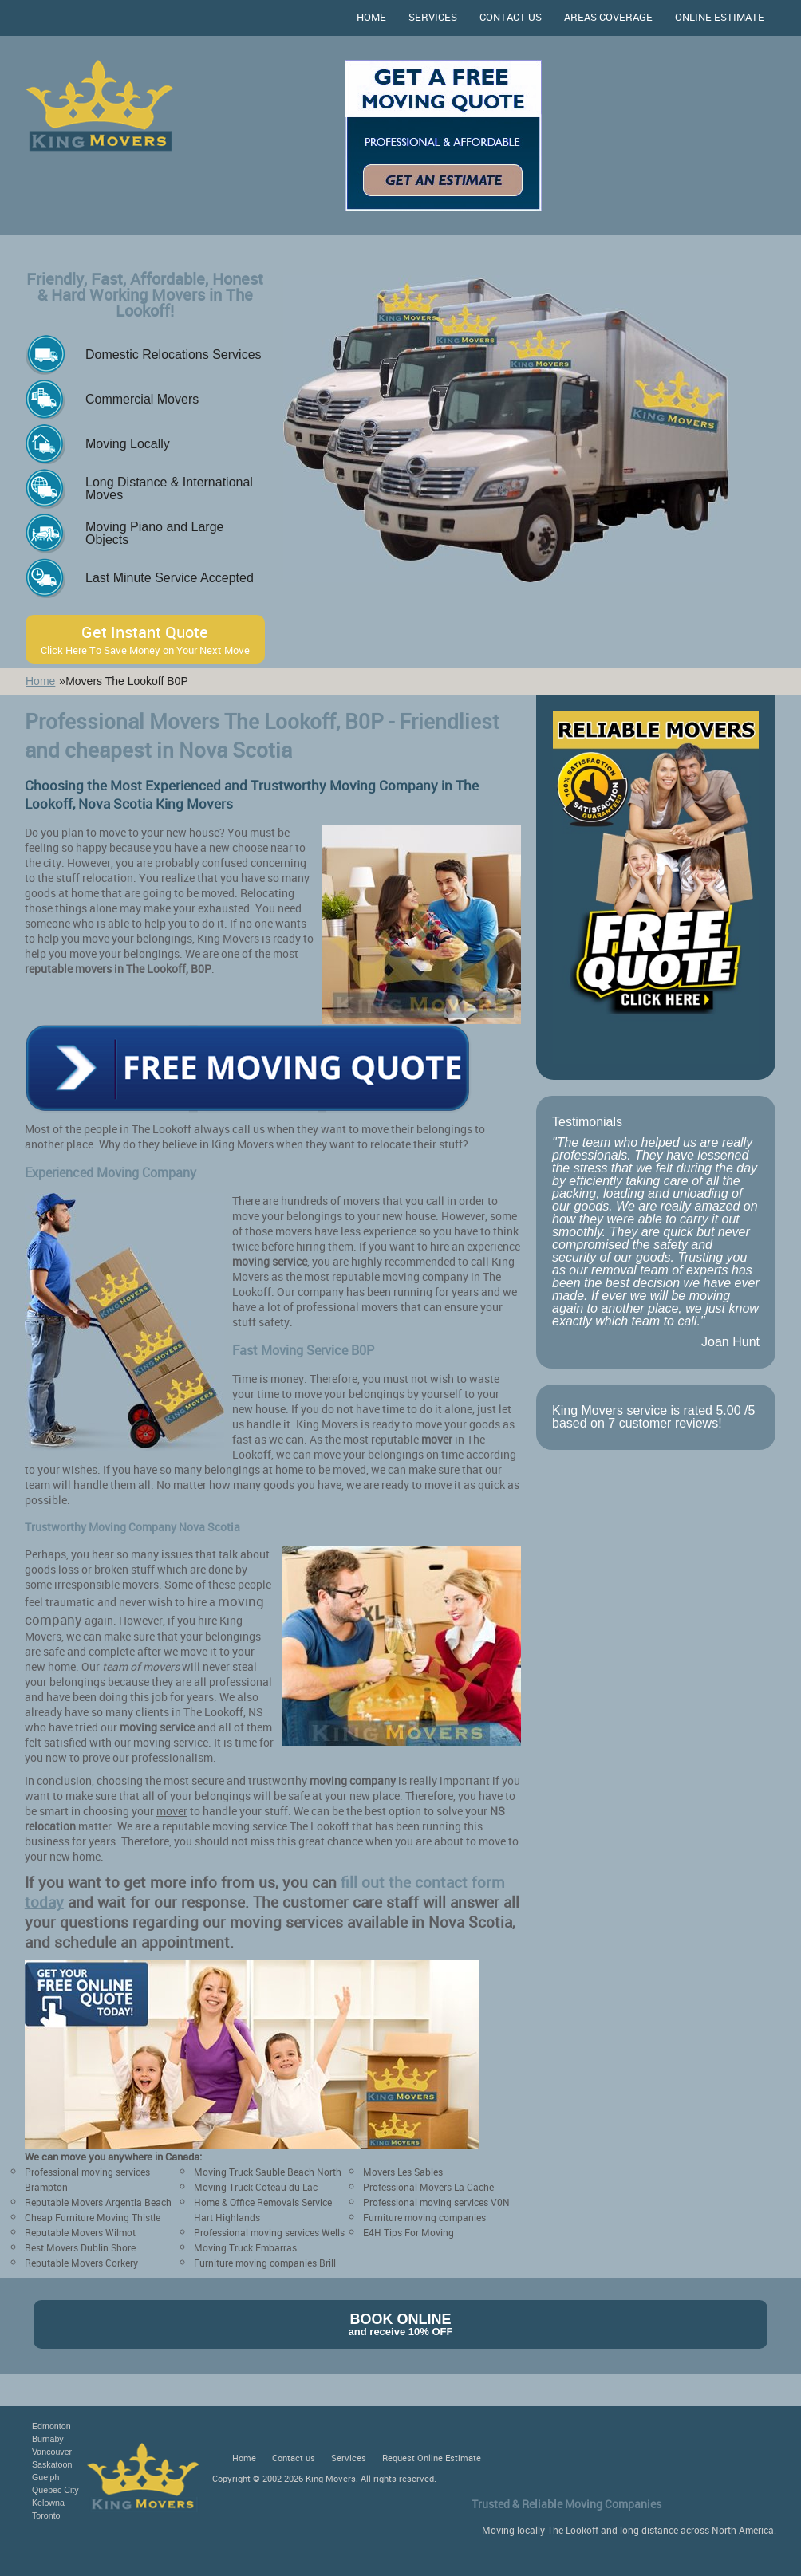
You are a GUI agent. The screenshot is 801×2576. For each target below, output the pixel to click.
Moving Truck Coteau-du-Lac (256, 2186)
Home (371, 17)
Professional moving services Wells (269, 2232)
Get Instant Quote (145, 639)
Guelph (45, 2477)
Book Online (400, 2324)
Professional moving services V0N (436, 2202)
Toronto (46, 2515)
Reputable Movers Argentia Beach (98, 2202)
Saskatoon (52, 2464)
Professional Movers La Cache (428, 2186)
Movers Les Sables (403, 2171)
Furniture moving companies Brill (265, 2262)
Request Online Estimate (431, 2458)
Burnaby (48, 2439)
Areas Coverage (608, 17)
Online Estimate (719, 17)
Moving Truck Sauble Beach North (267, 2171)
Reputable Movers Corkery (81, 2262)
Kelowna (48, 2502)
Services (432, 17)
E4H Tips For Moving (408, 2232)
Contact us (510, 17)
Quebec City (55, 2490)
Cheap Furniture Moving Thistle (92, 2217)
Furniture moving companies (424, 2217)
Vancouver (52, 2451)
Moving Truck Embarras (245, 2247)
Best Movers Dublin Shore (80, 2247)
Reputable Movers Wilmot (80, 2232)
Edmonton (51, 2426)
